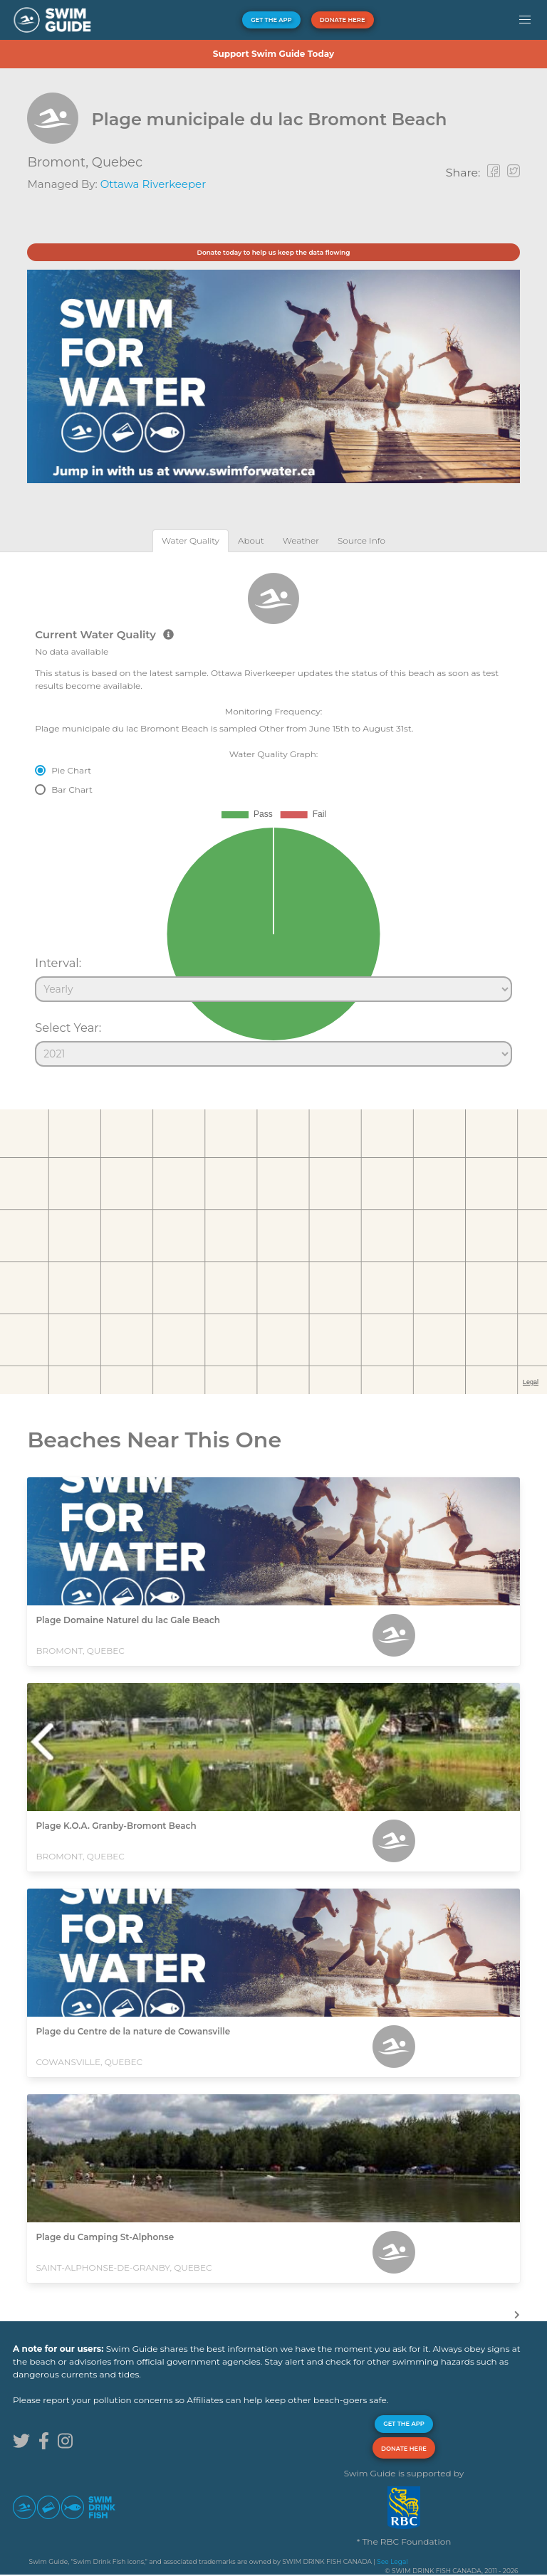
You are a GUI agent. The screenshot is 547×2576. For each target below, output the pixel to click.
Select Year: (68, 1027)
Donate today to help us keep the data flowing (273, 252)
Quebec (117, 162)
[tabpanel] (273, 813)
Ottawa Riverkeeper (153, 184)
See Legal (392, 2561)
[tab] (190, 540)
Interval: (58, 963)
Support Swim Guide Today (273, 53)
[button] (524, 20)
